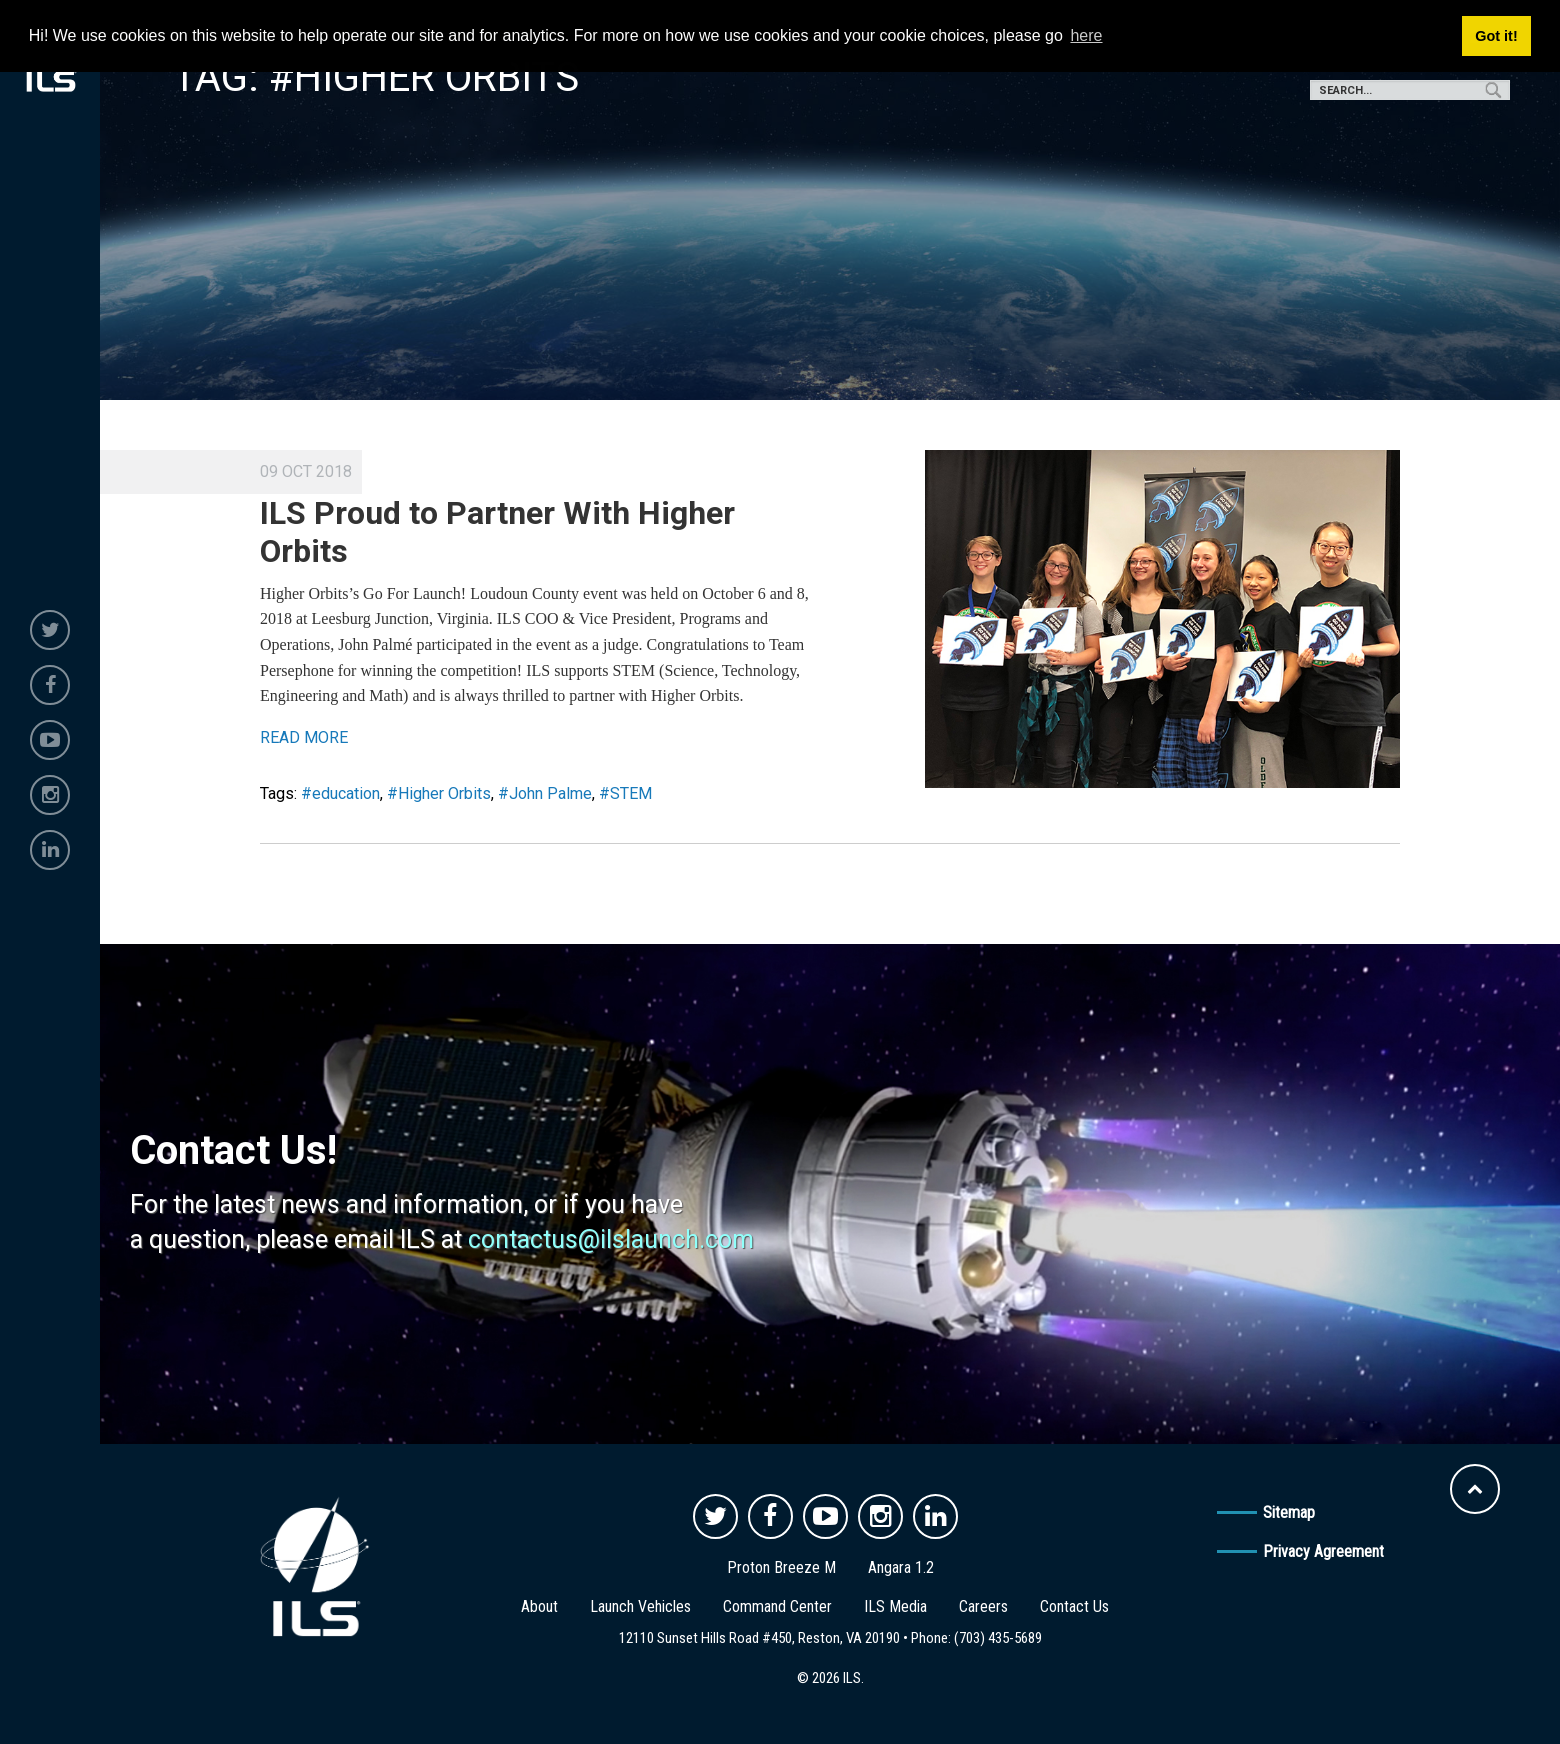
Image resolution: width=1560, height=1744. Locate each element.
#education (340, 793)
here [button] (1086, 35)
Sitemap (1289, 1512)
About (539, 1606)
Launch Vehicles (640, 1606)
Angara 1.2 (901, 1567)
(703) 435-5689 (998, 1638)
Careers (983, 1606)
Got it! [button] (1496, 36)
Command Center (777, 1606)
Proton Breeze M (781, 1567)
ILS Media (895, 1606)
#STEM (625, 793)
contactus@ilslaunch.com (611, 1239)
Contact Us (1074, 1606)
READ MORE (304, 737)
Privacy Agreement (1323, 1551)
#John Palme (545, 793)
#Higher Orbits (439, 793)
